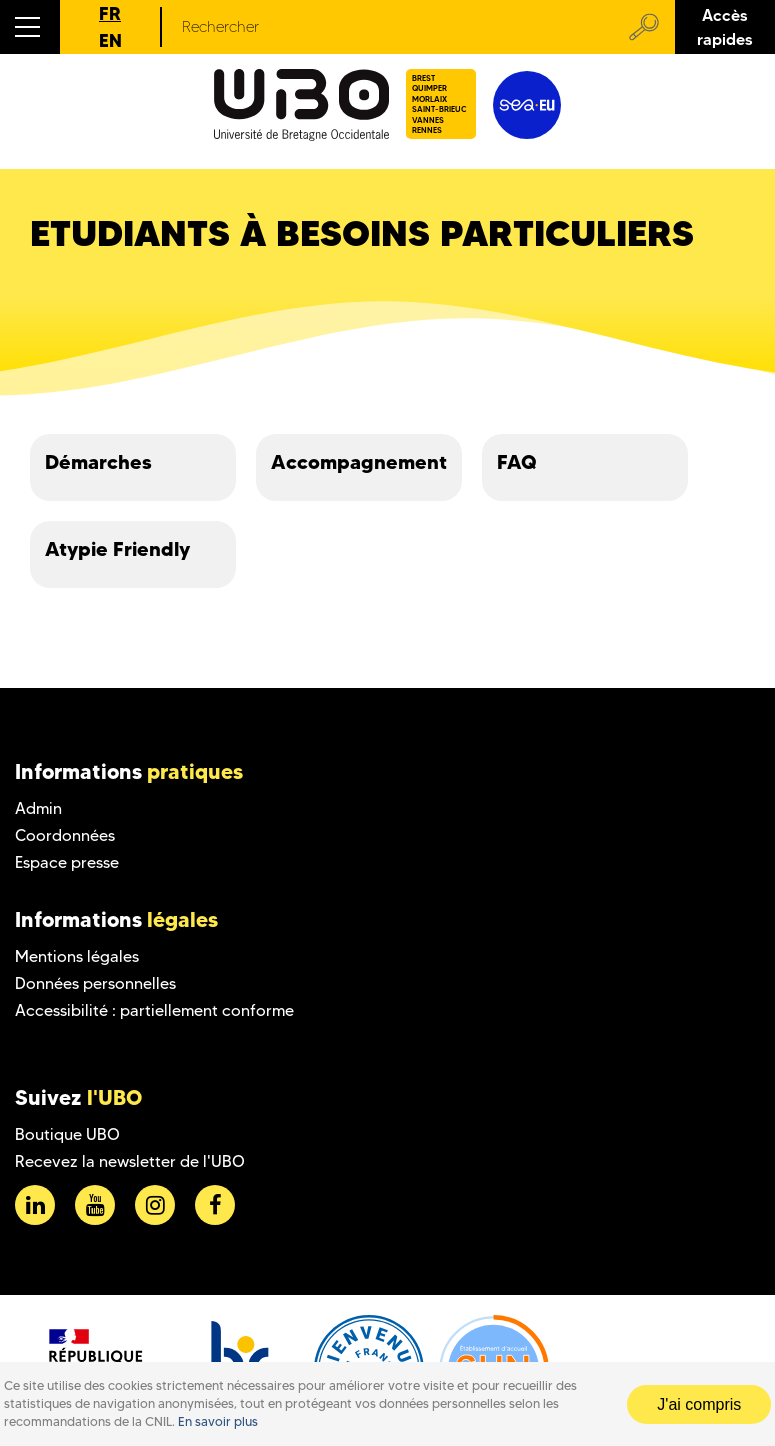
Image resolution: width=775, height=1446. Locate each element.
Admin (38, 808)
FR (110, 13)
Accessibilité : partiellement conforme (154, 1010)
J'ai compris (699, 1404)
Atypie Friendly (117, 549)
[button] (30, 27)
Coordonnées (65, 835)
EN (110, 40)
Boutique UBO (67, 1134)
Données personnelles (95, 983)
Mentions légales (77, 956)
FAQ (517, 462)
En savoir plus (218, 1421)
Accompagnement (359, 462)
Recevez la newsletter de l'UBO (130, 1161)
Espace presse (67, 862)
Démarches (98, 462)
